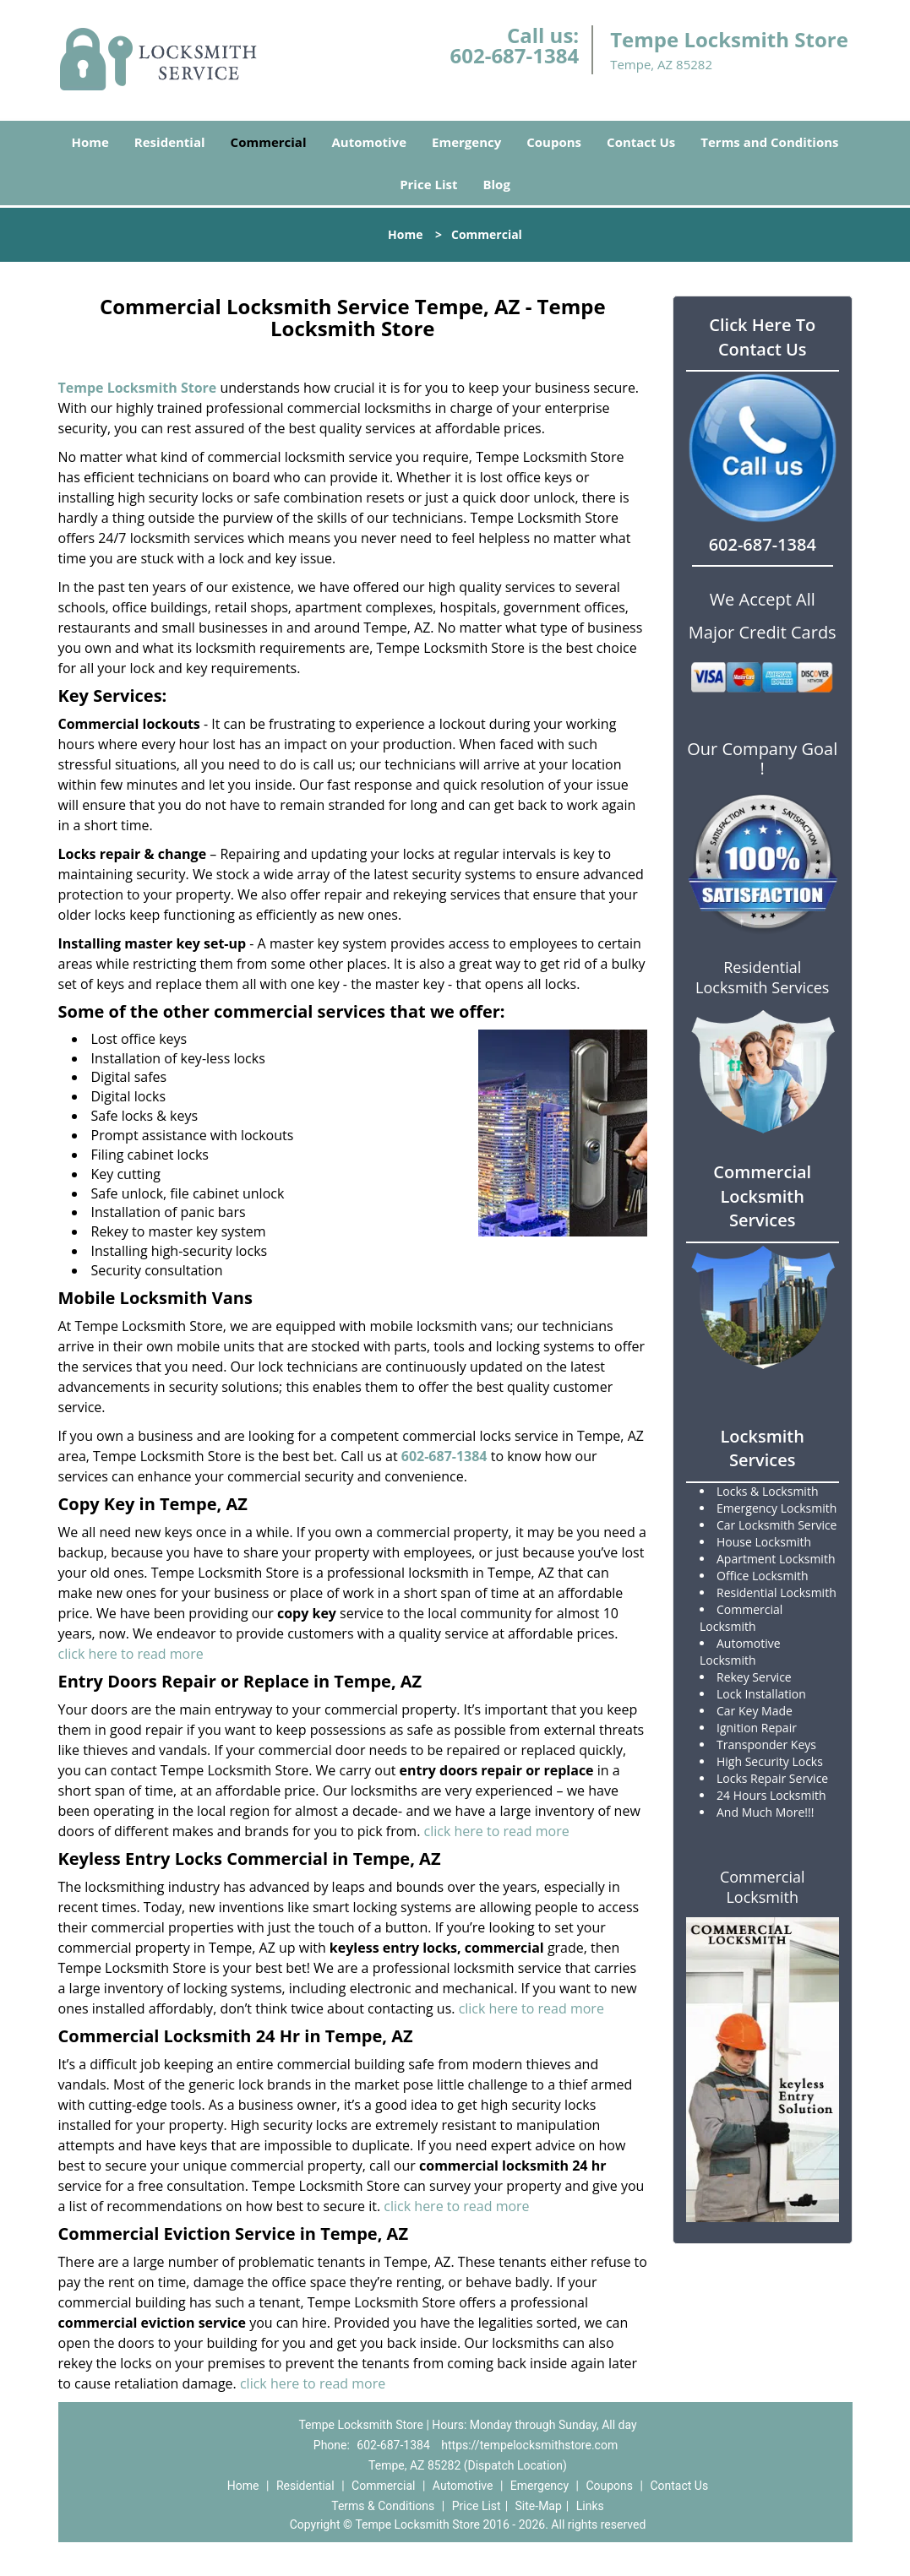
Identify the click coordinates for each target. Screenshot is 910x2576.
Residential (169, 141)
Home (89, 141)
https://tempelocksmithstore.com (529, 2445)
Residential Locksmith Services (762, 977)
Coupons (553, 141)
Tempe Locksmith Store (137, 387)
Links (590, 2506)
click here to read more (131, 1653)
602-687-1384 (514, 55)
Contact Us (641, 141)
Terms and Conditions (769, 141)
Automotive (369, 141)
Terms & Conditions (382, 2506)
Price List (428, 184)
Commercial (269, 141)
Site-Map (538, 2506)
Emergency (466, 141)
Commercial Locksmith (762, 1887)
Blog (495, 184)
